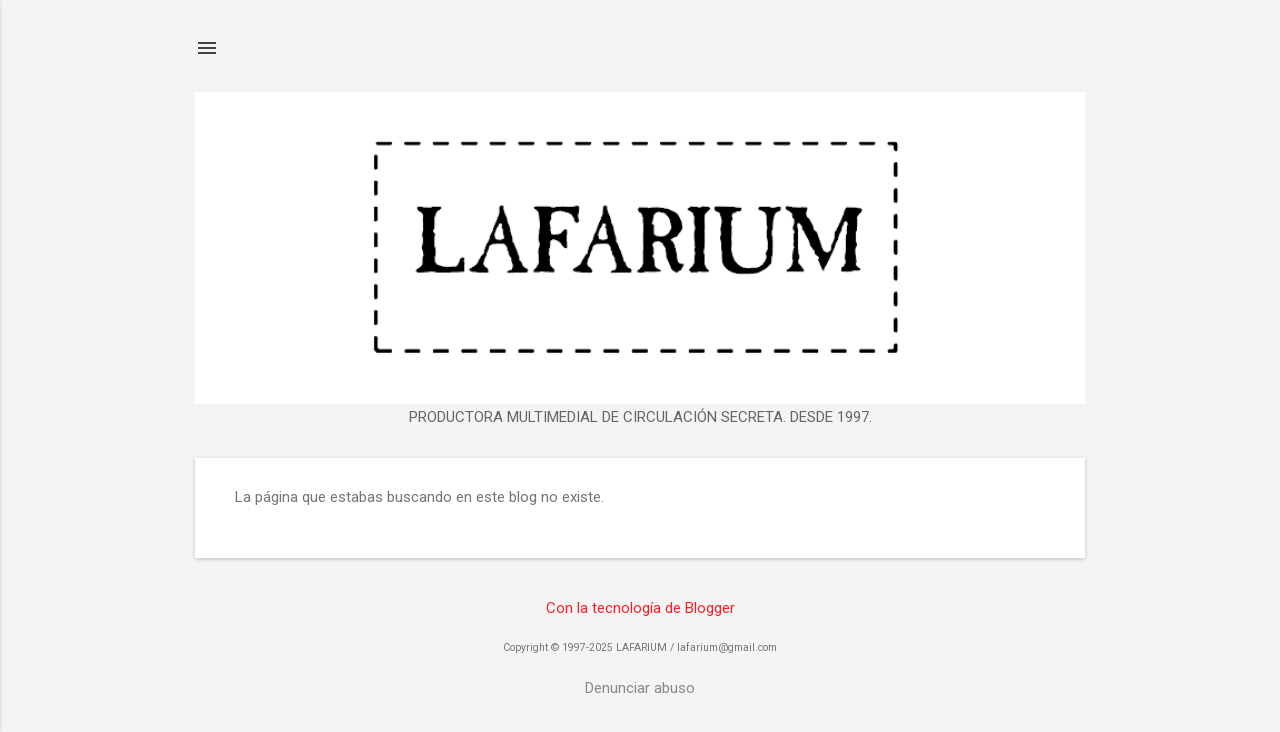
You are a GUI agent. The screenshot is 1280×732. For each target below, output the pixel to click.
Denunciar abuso (640, 688)
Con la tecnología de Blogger (640, 608)
